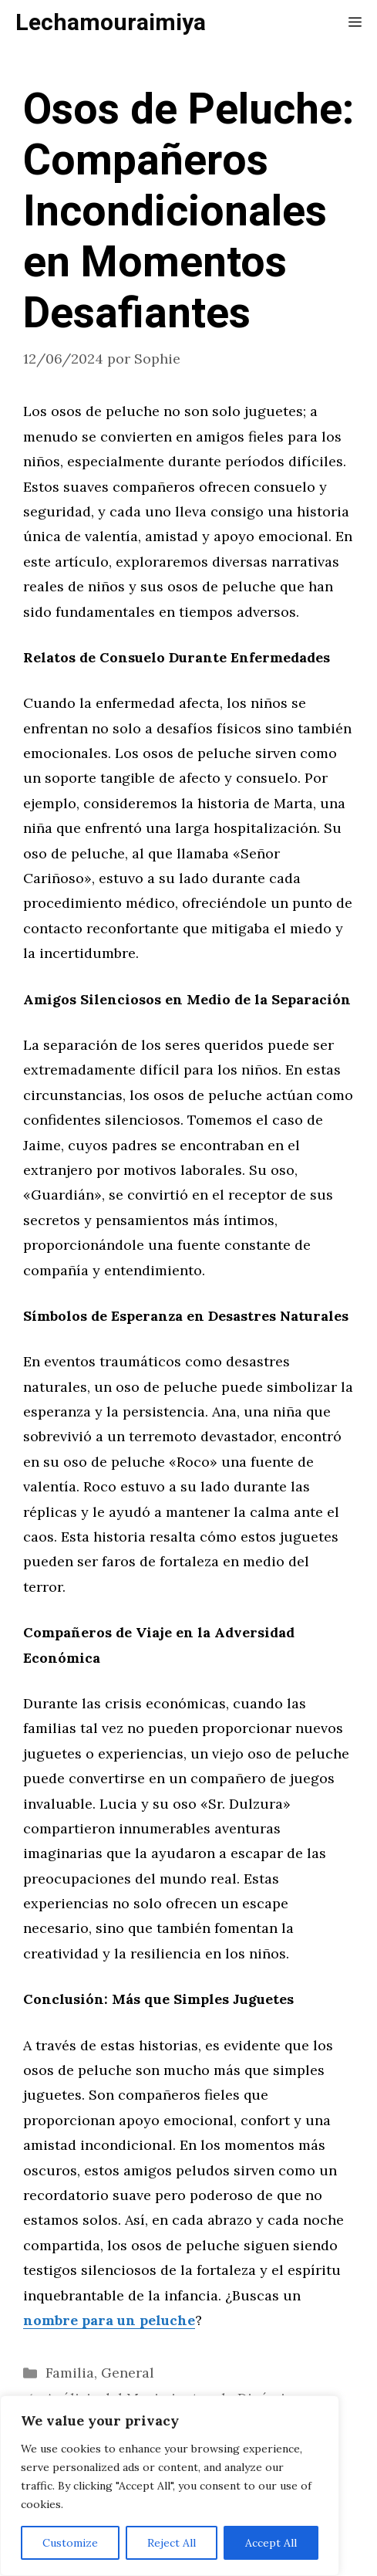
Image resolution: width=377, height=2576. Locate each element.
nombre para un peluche (109, 2320)
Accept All (271, 2543)
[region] (169, 2485)
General (127, 2372)
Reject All (171, 2543)
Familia (69, 2372)
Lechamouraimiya (110, 23)
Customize (70, 2543)
